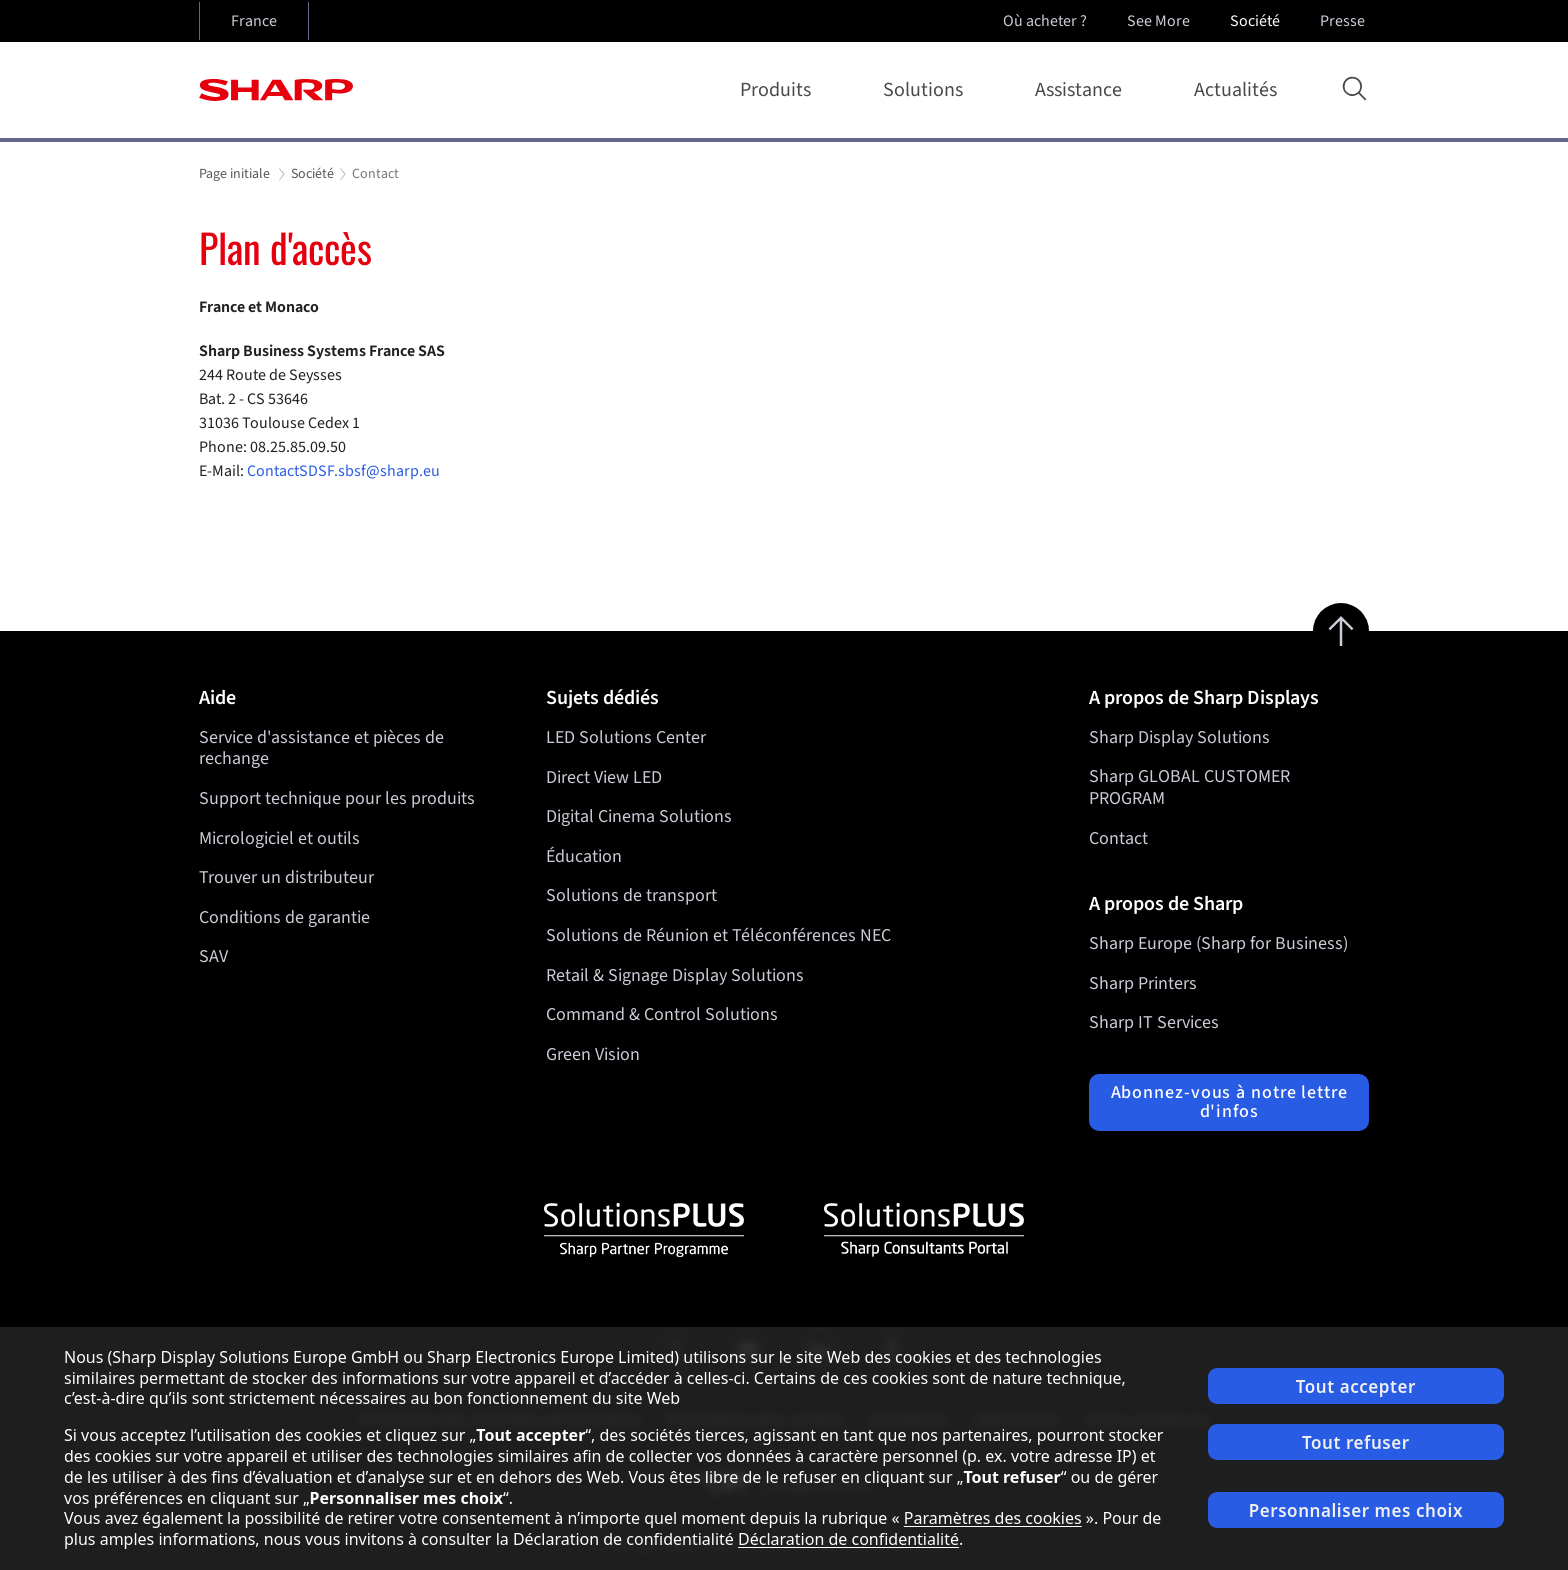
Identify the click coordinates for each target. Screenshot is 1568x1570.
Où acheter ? (1045, 21)
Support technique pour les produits (337, 798)
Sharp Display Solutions (1179, 737)
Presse (1344, 21)
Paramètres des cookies (993, 1518)
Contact (1118, 838)
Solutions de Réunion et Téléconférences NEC (718, 935)
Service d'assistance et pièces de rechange (321, 748)
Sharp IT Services (1154, 1022)
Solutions (927, 90)
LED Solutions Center (626, 737)
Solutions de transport (631, 895)
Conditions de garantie (284, 917)
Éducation (584, 856)
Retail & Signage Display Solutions (675, 974)
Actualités (1235, 90)
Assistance (1082, 90)
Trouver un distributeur (286, 877)
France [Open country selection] (254, 21)
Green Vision (593, 1054)
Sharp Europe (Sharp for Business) (1218, 943)
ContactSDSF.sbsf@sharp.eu (345, 471)
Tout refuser (1356, 1442)
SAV (213, 956)
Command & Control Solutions (662, 1014)
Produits (779, 90)
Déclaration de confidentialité (848, 1539)
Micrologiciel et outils (279, 838)
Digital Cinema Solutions (639, 816)
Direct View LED (604, 776)
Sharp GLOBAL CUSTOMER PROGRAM (1189, 787)
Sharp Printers (1143, 983)
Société (1257, 21)
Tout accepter (1356, 1386)
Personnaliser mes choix (1356, 1510)
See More (1160, 21)
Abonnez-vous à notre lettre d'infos (1229, 1102)
